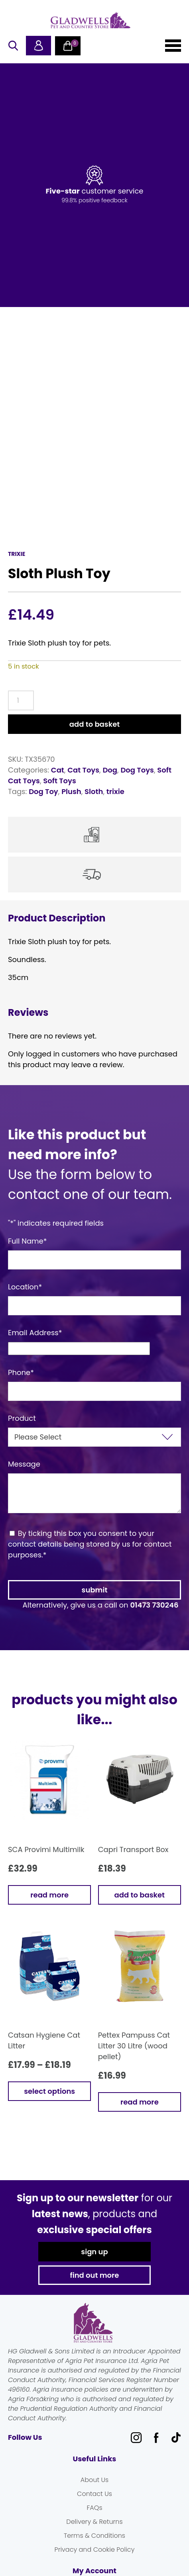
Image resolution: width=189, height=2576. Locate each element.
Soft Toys (59, 778)
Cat (57, 767)
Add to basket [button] (139, 1892)
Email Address (35, 1330)
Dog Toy (43, 789)
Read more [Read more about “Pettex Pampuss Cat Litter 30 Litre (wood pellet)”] (139, 2099)
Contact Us (94, 2491)
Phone (21, 1370)
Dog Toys (137, 767)
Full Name (27, 1238)
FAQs (94, 2504)
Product (22, 1415)
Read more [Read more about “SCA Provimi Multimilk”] (49, 1892)
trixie (115, 789)
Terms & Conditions (94, 2532)
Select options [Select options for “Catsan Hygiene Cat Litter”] (49, 2088)
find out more (94, 2272)
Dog (109, 767)
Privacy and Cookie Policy (95, 2546)
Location (25, 1284)
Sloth (94, 789)
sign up (94, 2249)
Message (24, 1461)
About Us (94, 2477)
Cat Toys (83, 767)
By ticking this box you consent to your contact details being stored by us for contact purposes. (90, 1541)
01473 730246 (154, 1602)
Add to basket (94, 721)
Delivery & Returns (94, 2518)
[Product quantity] (21, 698)
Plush (71, 789)
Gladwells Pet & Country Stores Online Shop (90, 20)
